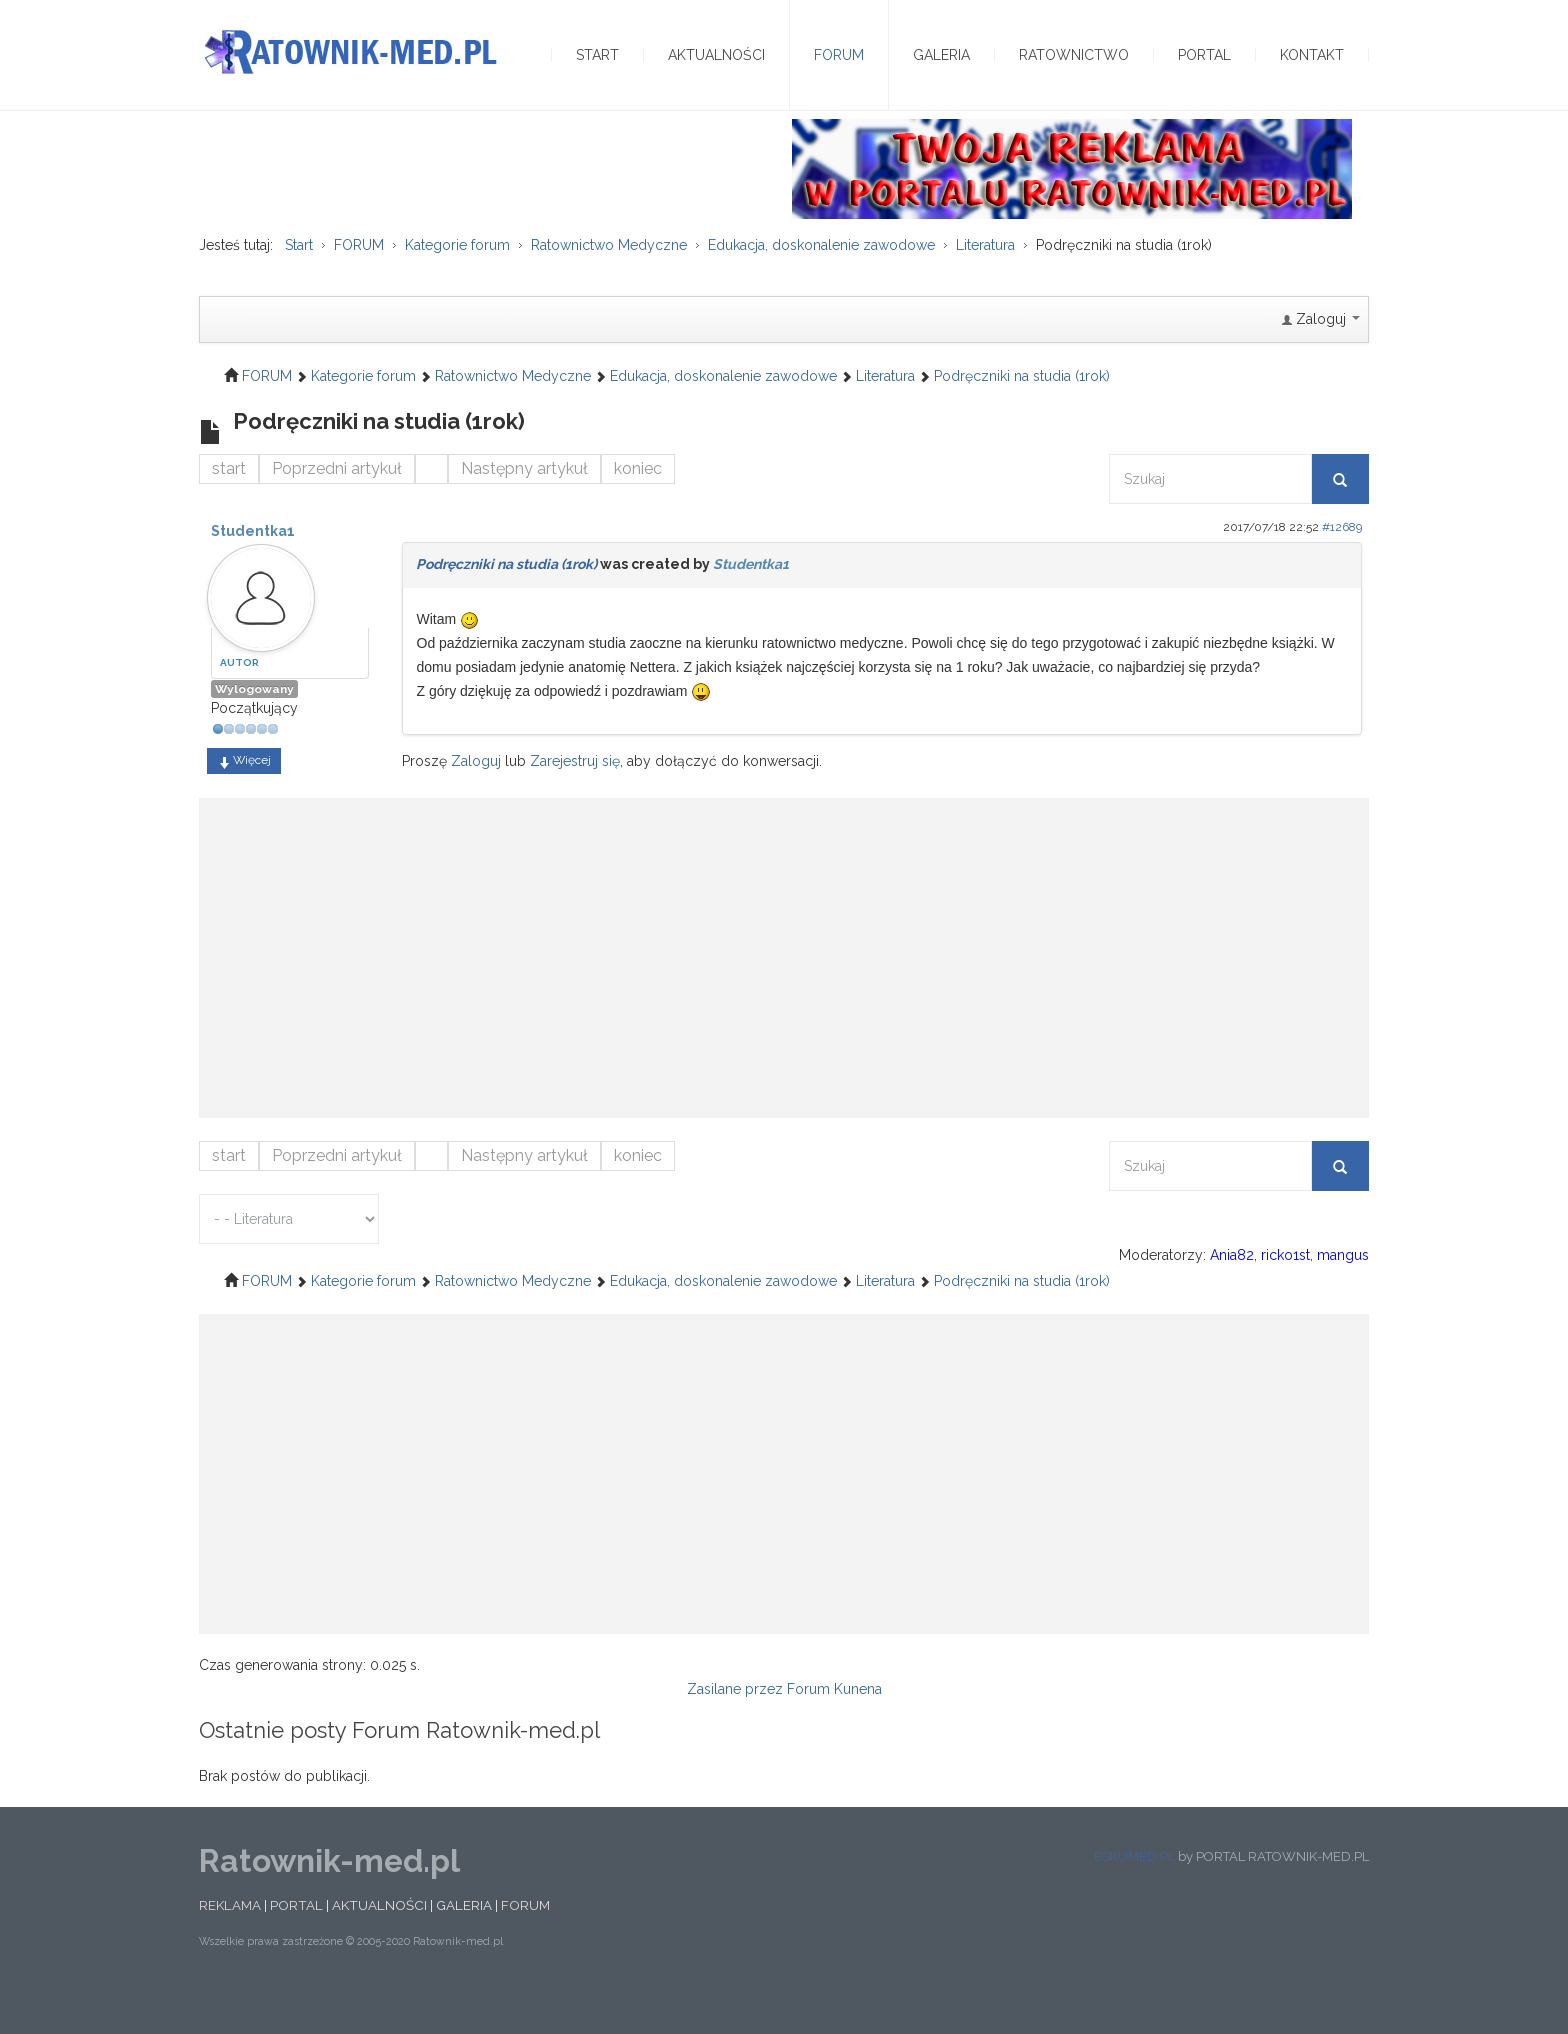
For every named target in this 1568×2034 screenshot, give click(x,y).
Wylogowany (254, 728)
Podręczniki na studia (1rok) (506, 602)
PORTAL (296, 1943)
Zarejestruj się (575, 799)
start (229, 506)
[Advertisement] (784, 987)
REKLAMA (230, 1943)
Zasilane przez (735, 1727)
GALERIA (464, 1943)
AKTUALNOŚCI (379, 1943)
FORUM (525, 1943)
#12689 (1342, 565)
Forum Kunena (834, 1727)
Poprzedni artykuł (337, 506)
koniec (638, 506)
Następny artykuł (524, 506)
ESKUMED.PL (1134, 1894)
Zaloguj (476, 799)
